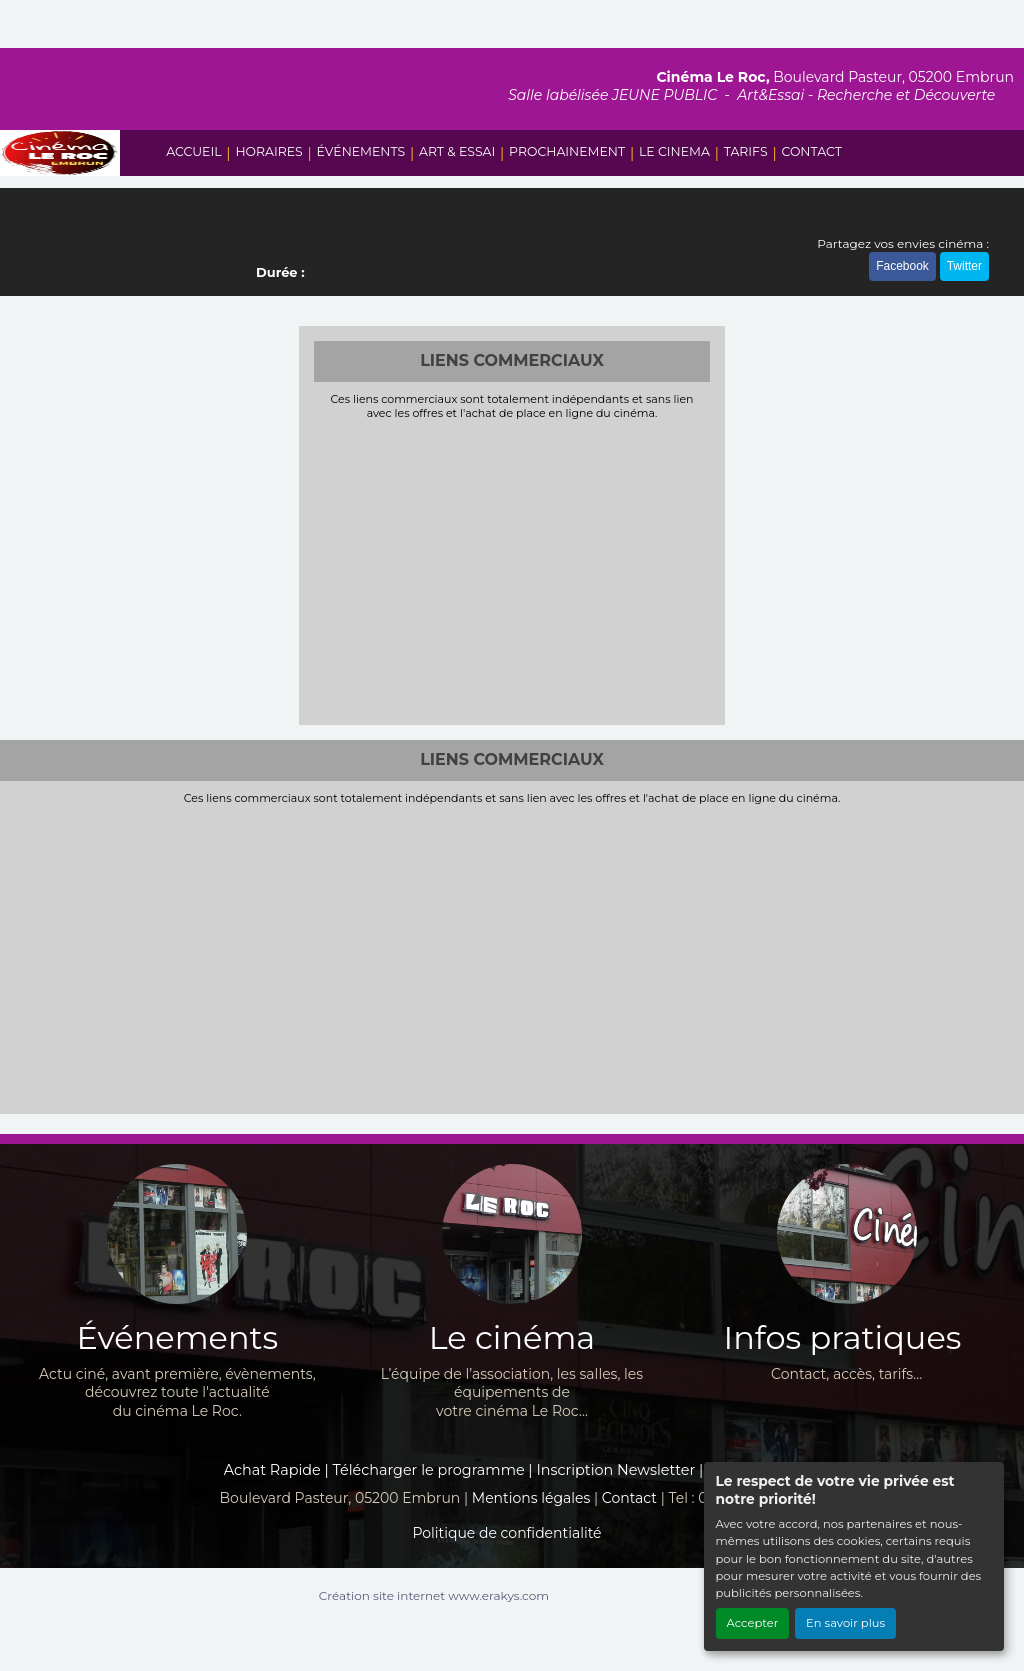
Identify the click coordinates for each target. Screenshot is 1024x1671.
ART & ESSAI (457, 151)
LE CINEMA (674, 151)
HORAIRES (268, 151)
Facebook (902, 266)
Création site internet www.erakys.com (434, 1595)
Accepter (753, 1623)
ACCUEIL (193, 151)
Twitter (964, 266)
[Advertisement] (512, 570)
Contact (629, 1498)
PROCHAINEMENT (567, 151)
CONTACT (811, 151)
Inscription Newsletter (615, 1470)
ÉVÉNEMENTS (361, 151)
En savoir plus (845, 1623)
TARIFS (746, 151)
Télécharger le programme (429, 1470)
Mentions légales (531, 1498)
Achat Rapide (272, 1470)
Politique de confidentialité (506, 1533)
